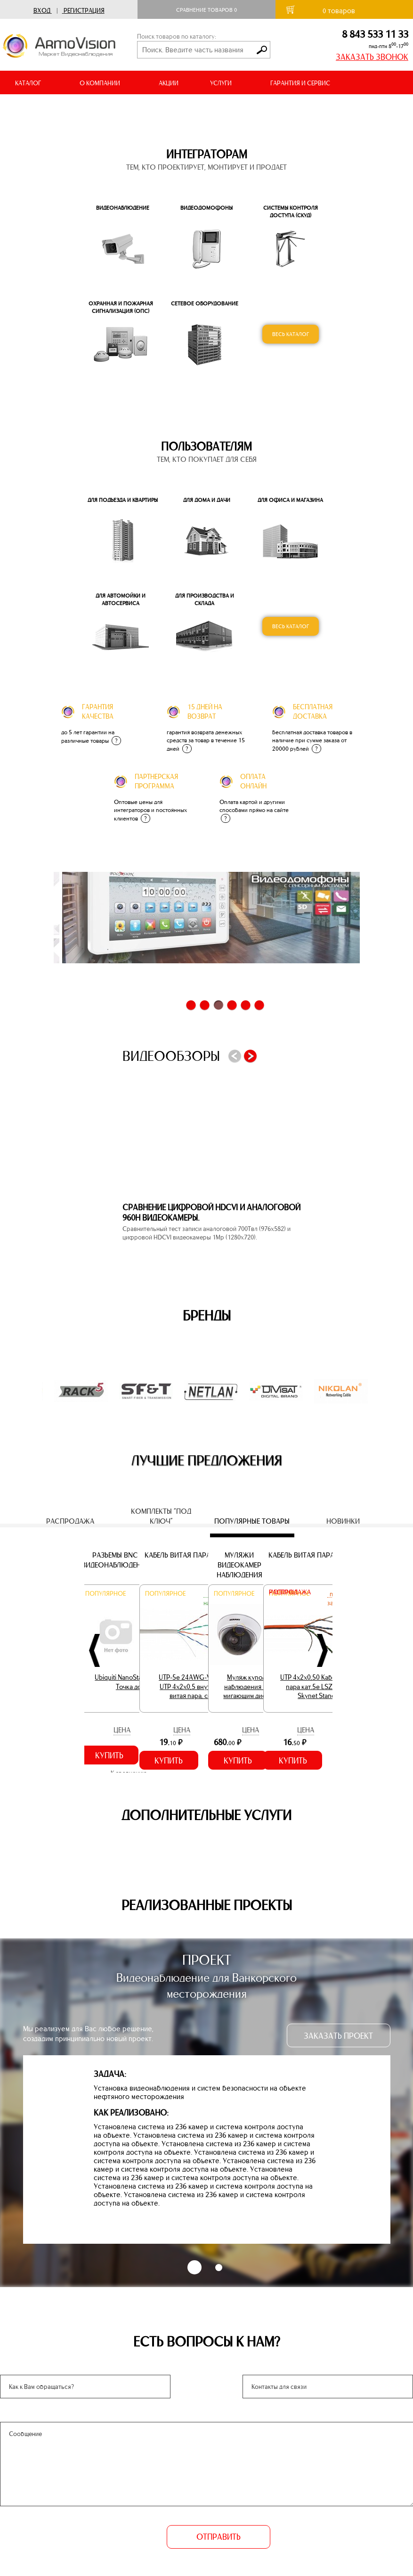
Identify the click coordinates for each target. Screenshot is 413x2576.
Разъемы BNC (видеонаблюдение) (115, 1560)
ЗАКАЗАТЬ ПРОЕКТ (338, 2036)
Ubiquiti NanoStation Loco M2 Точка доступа (136, 1682)
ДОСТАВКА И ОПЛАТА (46, 107)
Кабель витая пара (178, 1555)
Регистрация (84, 11)
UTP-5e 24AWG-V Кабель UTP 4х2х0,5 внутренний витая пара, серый (196, 1686)
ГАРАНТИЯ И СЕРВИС (300, 83)
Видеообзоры (171, 1056)
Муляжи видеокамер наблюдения (239, 1565)
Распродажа (290, 1592)
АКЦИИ (168, 83)
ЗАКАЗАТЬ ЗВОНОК (372, 57)
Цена (121, 1729)
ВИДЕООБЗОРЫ (131, 107)
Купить (109, 1755)
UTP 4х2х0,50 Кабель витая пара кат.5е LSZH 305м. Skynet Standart (320, 1686)
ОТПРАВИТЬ (218, 2537)
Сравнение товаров (206, 10)
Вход (41, 11)
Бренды (207, 1315)
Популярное (105, 1594)
